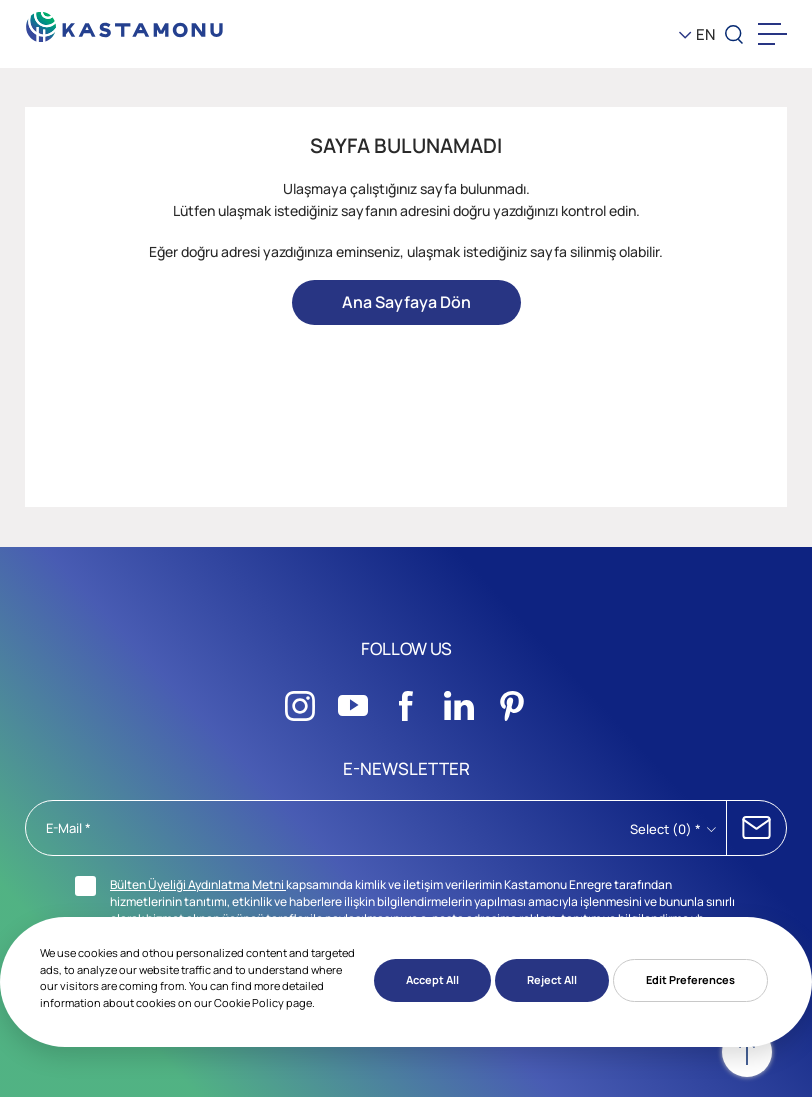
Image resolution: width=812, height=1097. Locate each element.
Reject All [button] (552, 979)
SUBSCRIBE (756, 828)
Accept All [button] (432, 979)
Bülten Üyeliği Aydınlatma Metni (198, 884)
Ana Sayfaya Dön (406, 302)
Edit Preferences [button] (690, 979)
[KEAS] (125, 21)
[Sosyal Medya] (300, 700)
